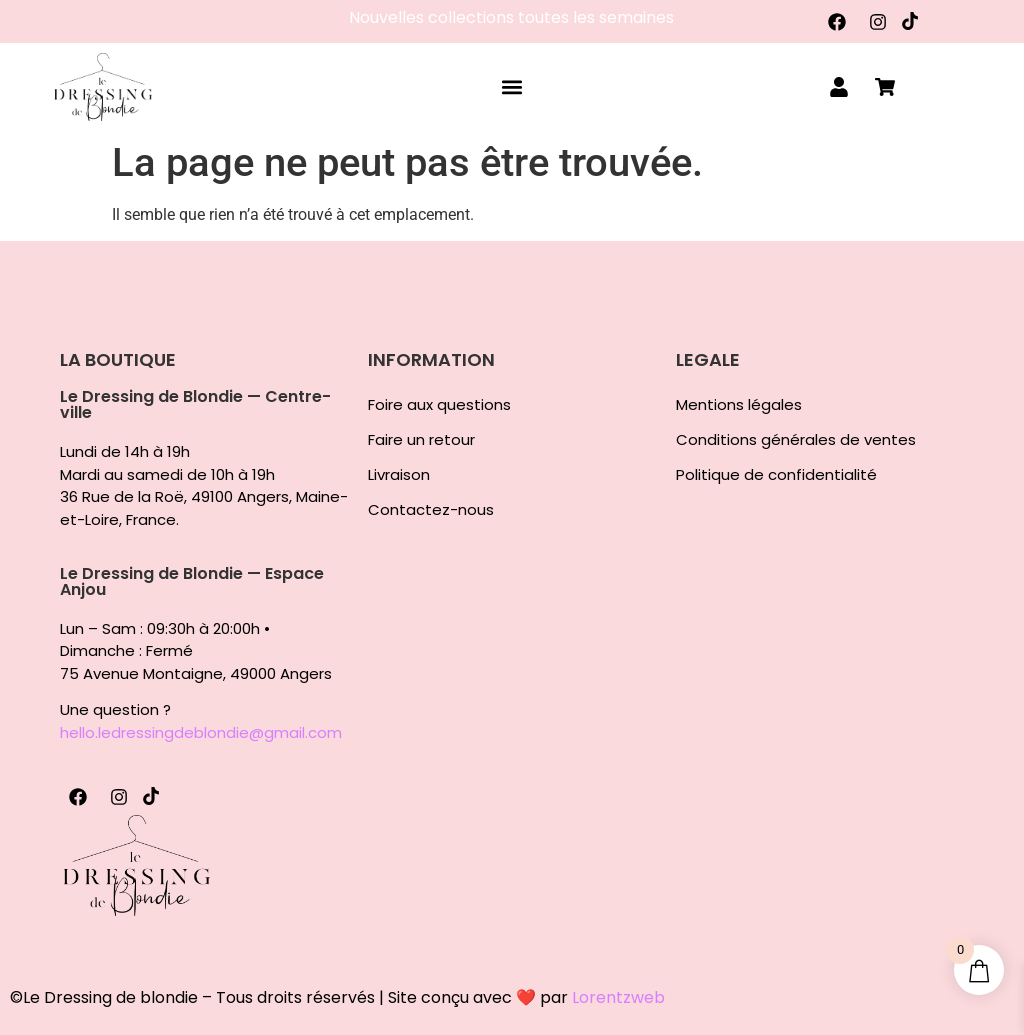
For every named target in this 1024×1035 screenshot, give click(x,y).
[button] (511, 87)
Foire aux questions (439, 405)
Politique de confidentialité (776, 475)
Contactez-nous (431, 510)
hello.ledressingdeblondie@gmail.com (201, 732)
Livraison (399, 475)
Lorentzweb (618, 997)
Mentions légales (739, 405)
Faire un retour (421, 440)
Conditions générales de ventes (796, 440)
